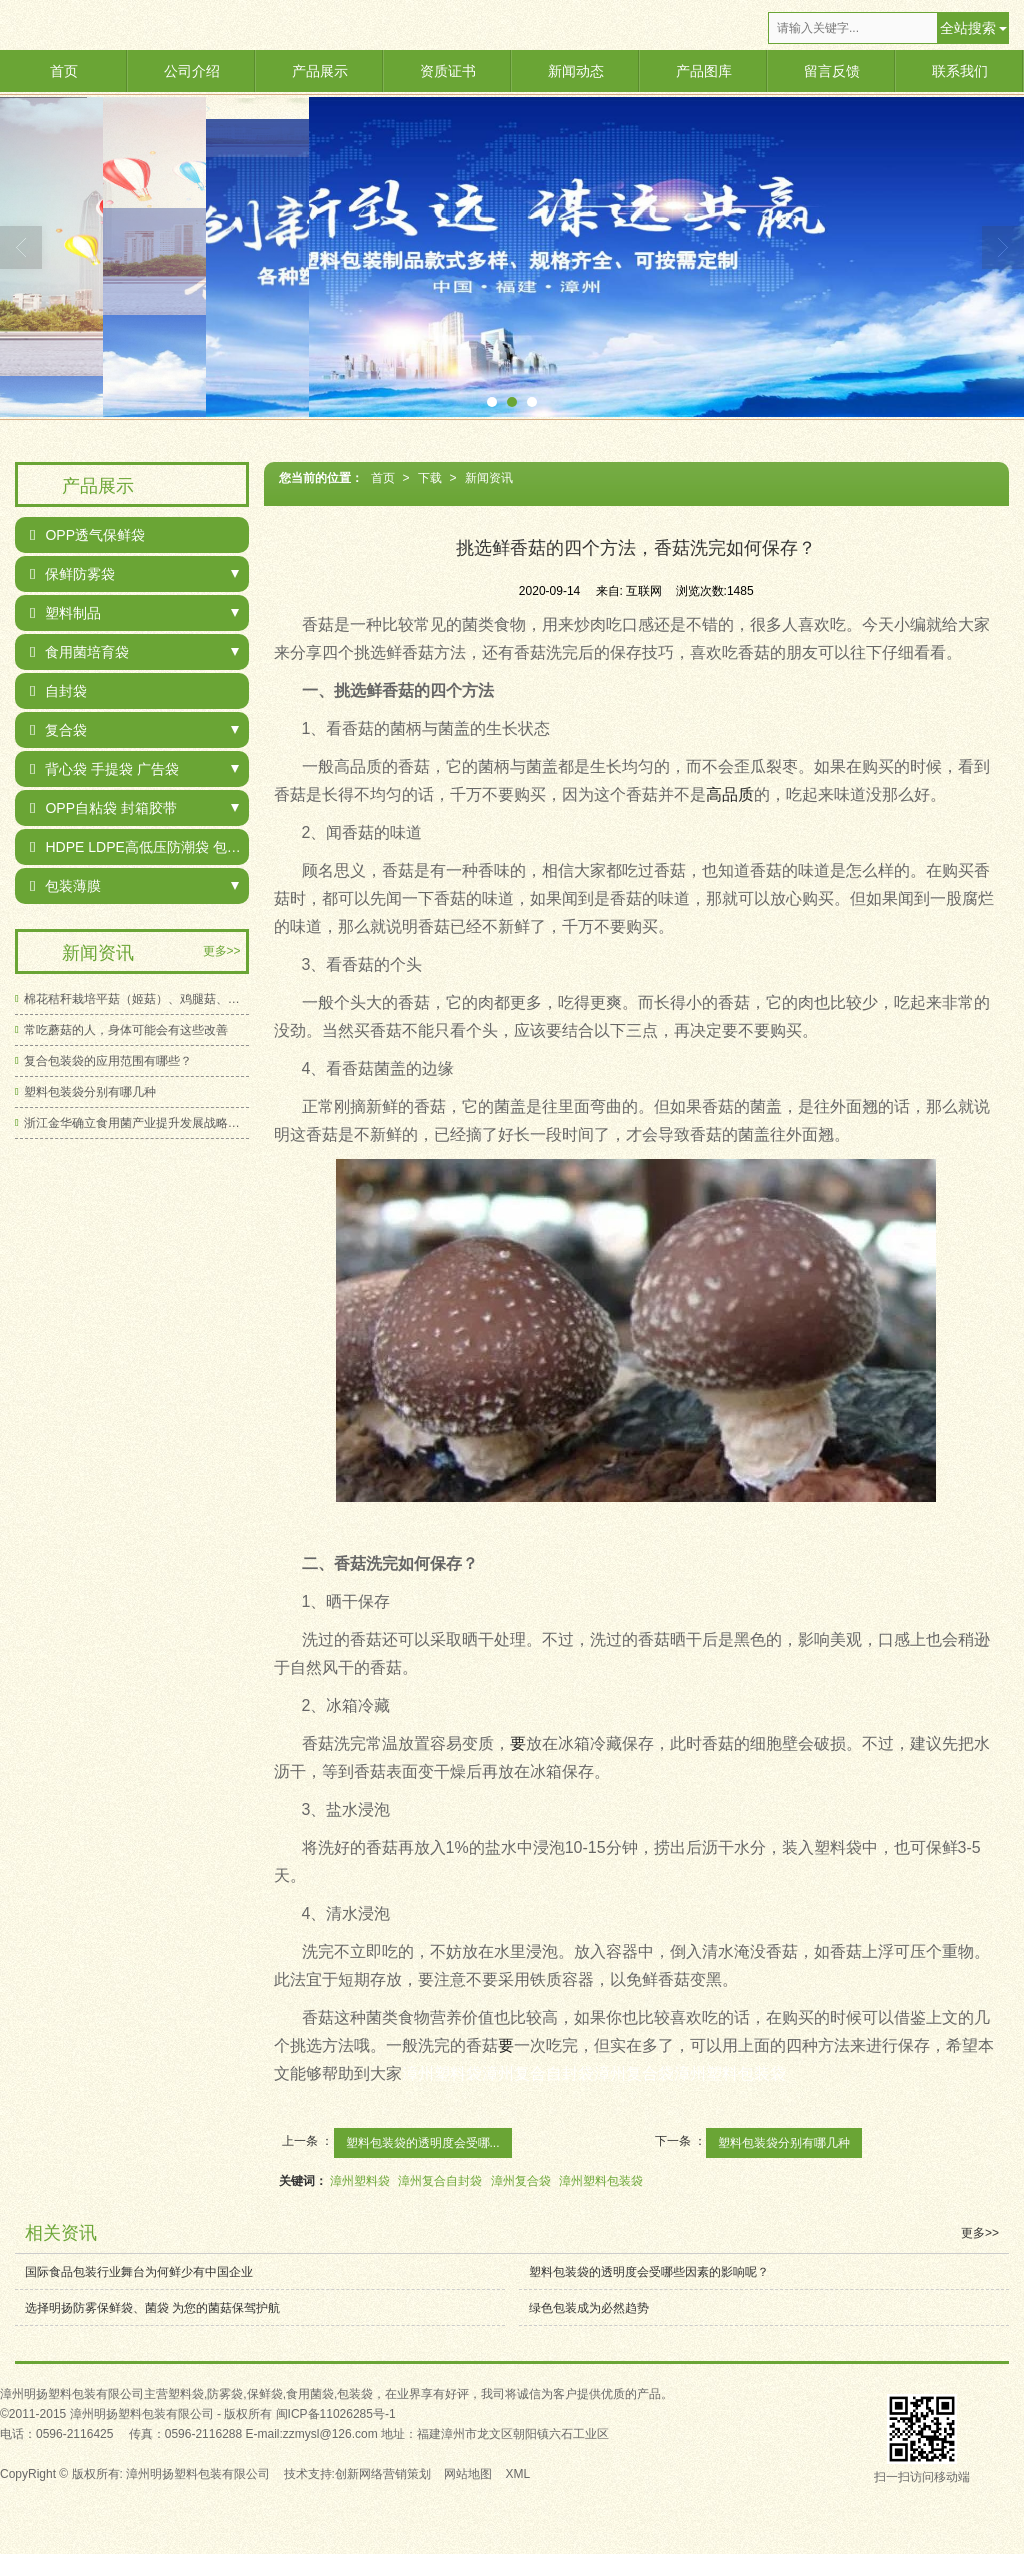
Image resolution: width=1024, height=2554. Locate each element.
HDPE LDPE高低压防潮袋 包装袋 (139, 847)
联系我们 (960, 71)
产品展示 (320, 71)
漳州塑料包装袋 (601, 2181)
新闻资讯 (489, 478)
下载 (430, 478)
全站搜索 (968, 28)
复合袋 (58, 730)
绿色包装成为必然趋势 (589, 2308)
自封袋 (58, 691)
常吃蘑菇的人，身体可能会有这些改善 (126, 1030)
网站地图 (468, 2474)
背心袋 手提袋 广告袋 (104, 769)
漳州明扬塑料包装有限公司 (198, 2474)
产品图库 (704, 71)
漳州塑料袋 (360, 2181)
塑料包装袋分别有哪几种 (784, 2143)
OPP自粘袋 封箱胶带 (103, 808)
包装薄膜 (65, 886)
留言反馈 (832, 71)
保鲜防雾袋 (72, 574)
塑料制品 (65, 613)
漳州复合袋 (521, 2181)
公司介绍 (192, 71)
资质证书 (448, 71)
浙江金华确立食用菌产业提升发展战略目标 (136, 1123)
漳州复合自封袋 (440, 2181)
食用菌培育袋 (79, 652)
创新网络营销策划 (383, 2474)
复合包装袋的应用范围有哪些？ (108, 1061)
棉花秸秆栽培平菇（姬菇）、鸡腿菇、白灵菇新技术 (136, 999)
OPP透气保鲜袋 (87, 535)
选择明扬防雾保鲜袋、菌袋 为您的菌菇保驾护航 (152, 2308)
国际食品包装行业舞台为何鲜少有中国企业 (139, 2272)
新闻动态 (576, 71)
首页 (64, 71)
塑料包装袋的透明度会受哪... (423, 2143)
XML (518, 2474)
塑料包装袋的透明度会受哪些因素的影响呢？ (649, 2272)
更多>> (222, 951)
